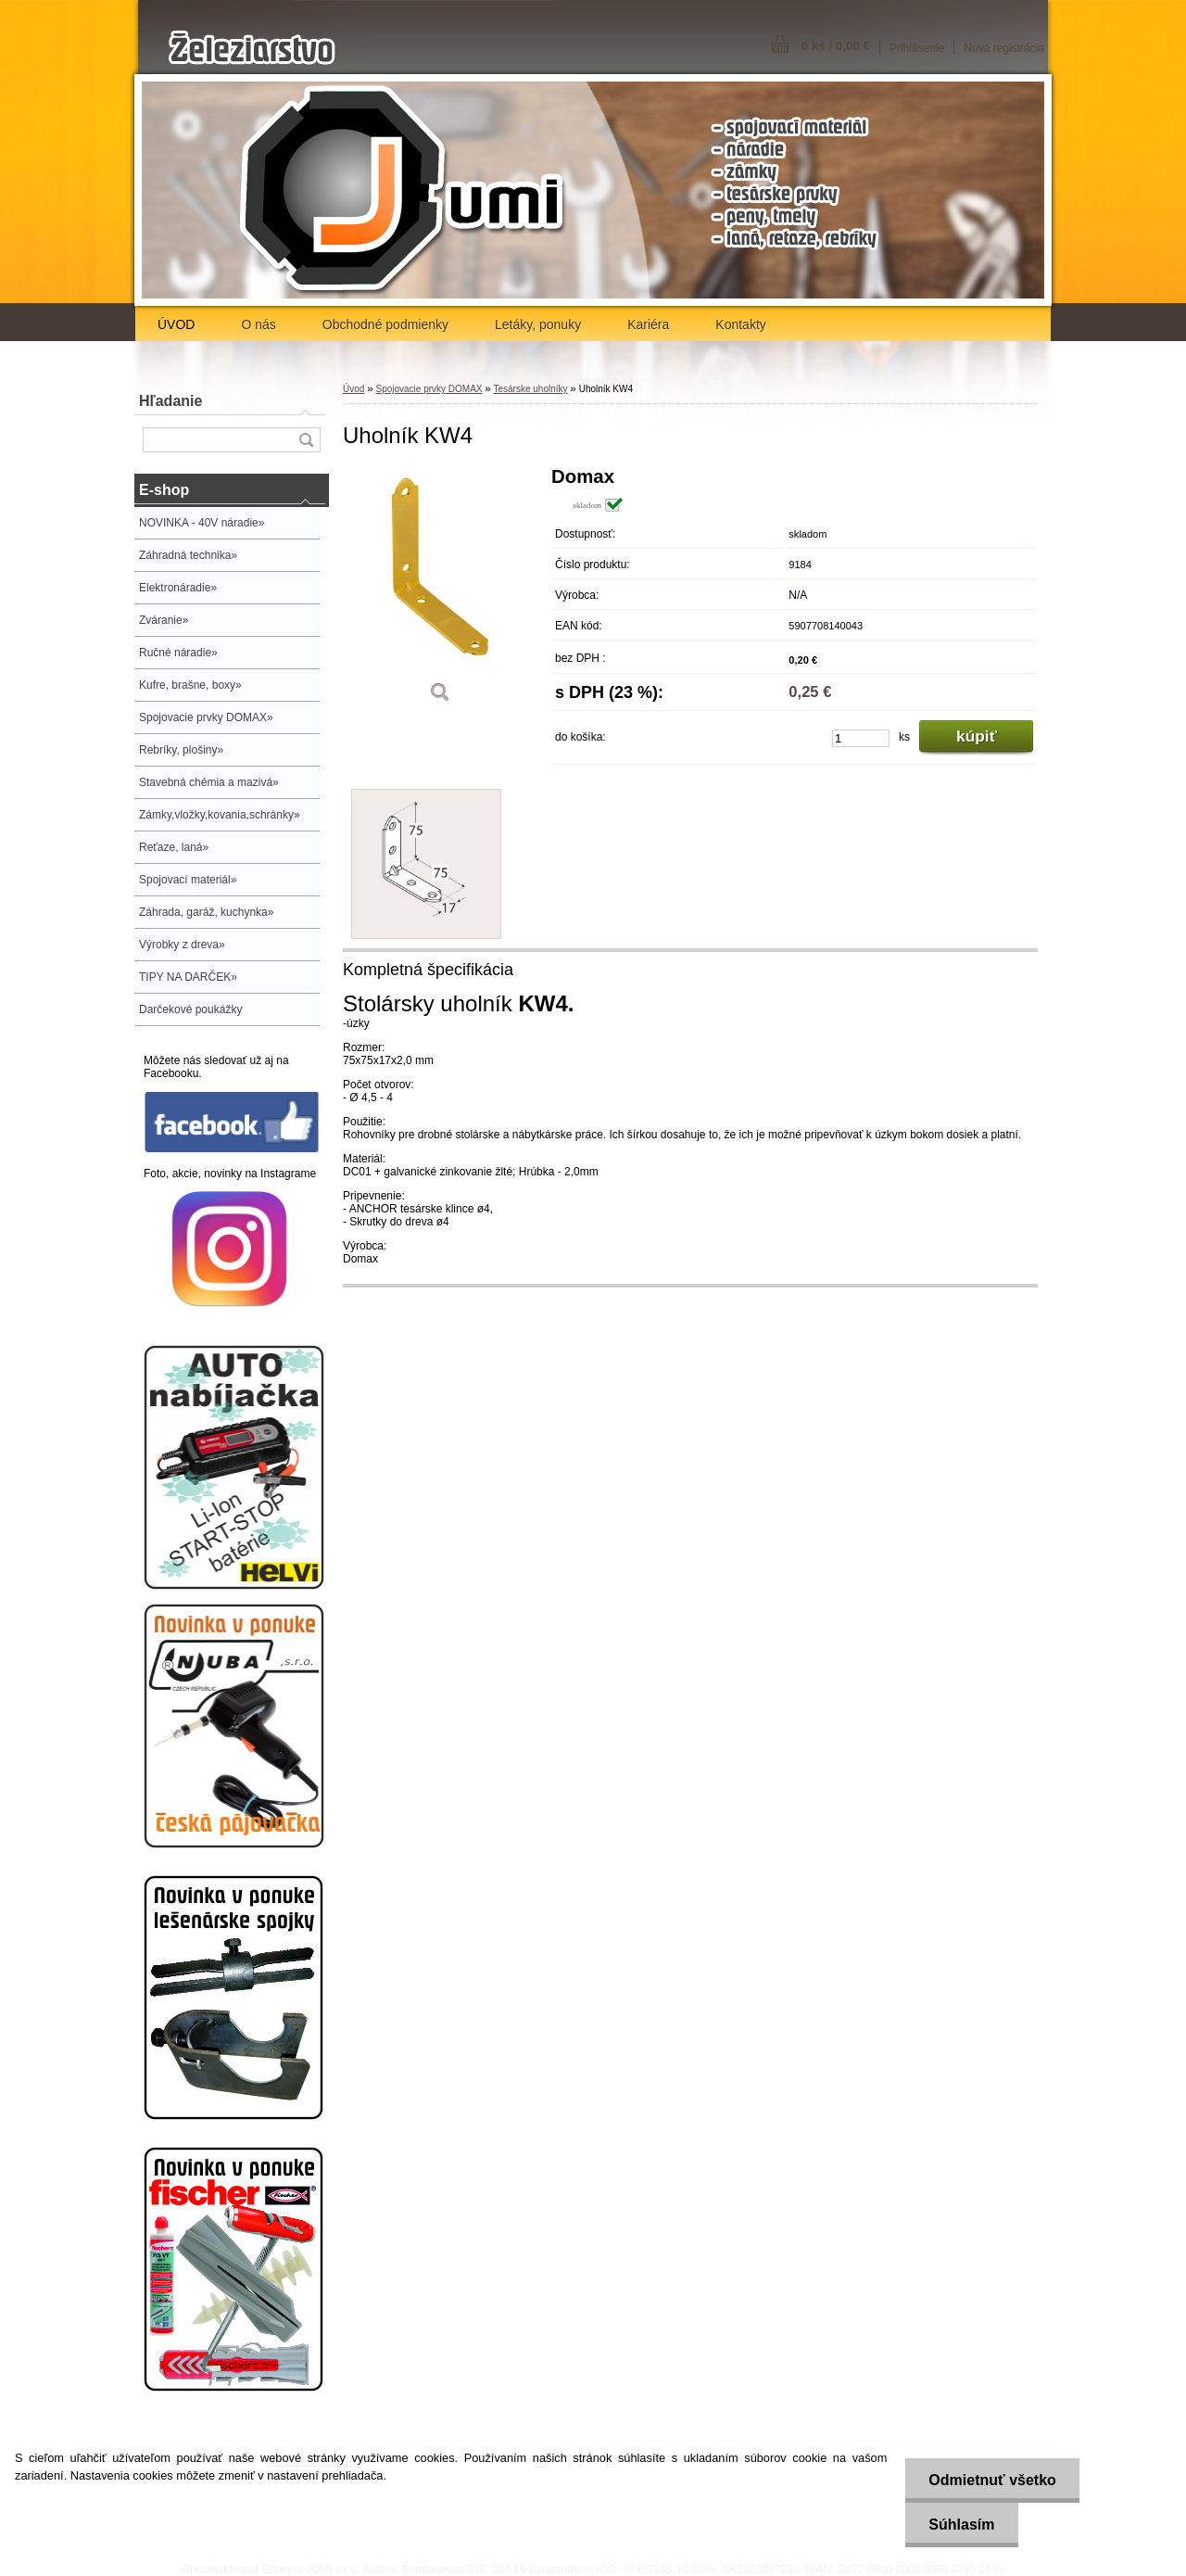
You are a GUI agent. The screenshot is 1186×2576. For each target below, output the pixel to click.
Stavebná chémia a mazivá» (209, 782)
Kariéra (648, 324)
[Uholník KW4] (440, 591)
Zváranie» (163, 620)
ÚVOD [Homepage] (176, 324)
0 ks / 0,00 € (835, 46)
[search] (305, 439)
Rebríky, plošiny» (181, 749)
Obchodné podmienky (385, 324)
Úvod (353, 389)
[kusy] (861, 738)
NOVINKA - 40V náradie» (201, 522)
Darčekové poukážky (190, 1009)
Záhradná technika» (188, 555)
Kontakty (740, 324)
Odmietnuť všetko (991, 2480)
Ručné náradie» (178, 652)
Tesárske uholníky (530, 389)
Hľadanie (170, 401)
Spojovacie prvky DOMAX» (206, 717)
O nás (258, 324)
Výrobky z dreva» (182, 944)
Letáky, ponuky (538, 324)
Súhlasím (961, 2524)
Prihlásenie (917, 48)
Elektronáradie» (178, 587)
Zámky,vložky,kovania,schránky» (219, 814)
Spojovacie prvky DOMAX (428, 389)
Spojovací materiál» (187, 879)
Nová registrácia (1004, 48)
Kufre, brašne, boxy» (190, 685)
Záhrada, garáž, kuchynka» (206, 912)
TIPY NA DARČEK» (188, 977)
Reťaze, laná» (173, 847)
